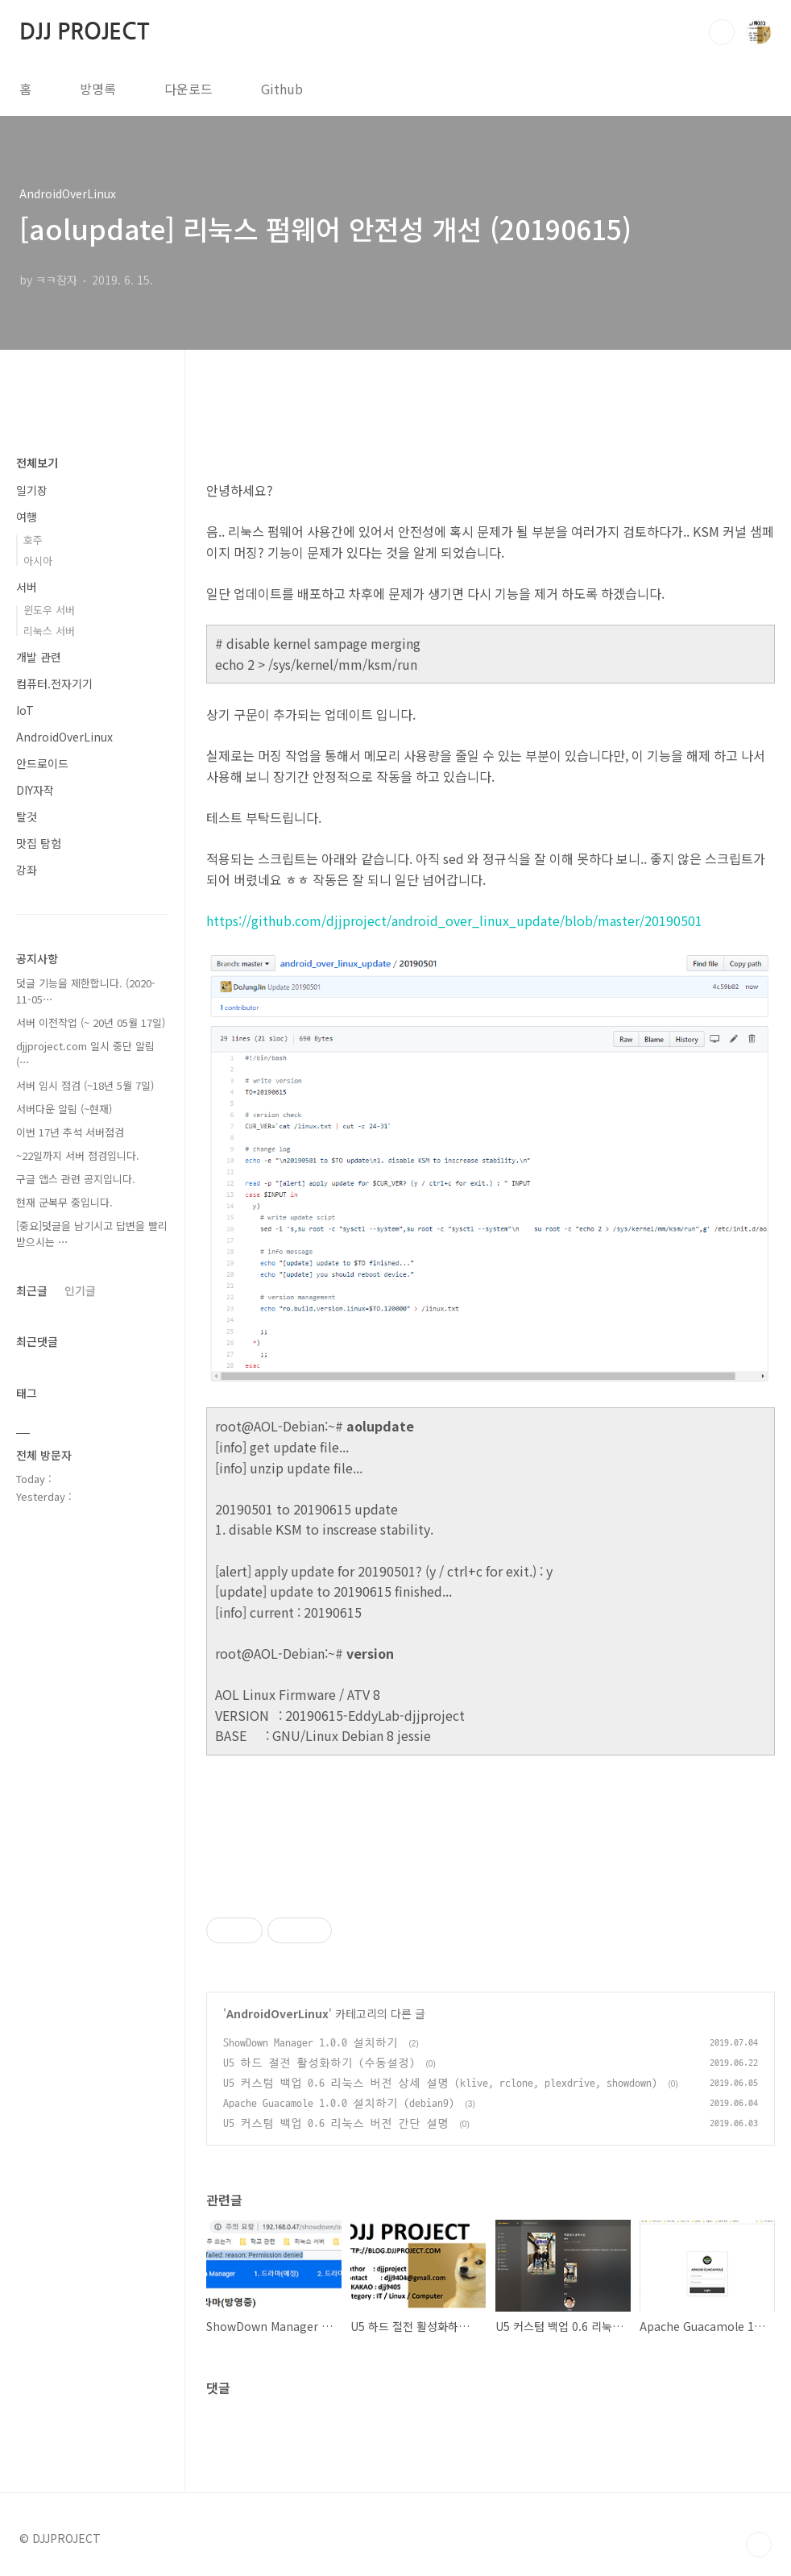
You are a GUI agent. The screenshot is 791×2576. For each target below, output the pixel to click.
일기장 (32, 490)
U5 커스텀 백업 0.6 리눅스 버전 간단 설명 (336, 2123)
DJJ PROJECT (84, 31)
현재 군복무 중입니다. (64, 1202)
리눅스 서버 (49, 630)
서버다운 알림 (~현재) (64, 1108)
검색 (722, 32)
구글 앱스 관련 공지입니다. (75, 1178)
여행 (26, 517)
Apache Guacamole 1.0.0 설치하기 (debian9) (338, 2103)
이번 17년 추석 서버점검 (70, 1132)
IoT (25, 710)
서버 (26, 587)
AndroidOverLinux (277, 2013)
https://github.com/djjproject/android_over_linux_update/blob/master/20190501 (454, 920)
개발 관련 (38, 657)
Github (282, 88)
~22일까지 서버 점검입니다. (77, 1155)
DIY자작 (35, 790)
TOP (759, 2544)
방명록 (98, 88)
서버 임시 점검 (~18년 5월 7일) (85, 1085)
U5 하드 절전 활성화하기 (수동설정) (319, 2063)
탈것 (26, 816)
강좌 (26, 870)
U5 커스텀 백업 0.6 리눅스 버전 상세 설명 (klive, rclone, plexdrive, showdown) (440, 2083)
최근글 (32, 1290)
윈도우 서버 (49, 609)
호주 (33, 539)
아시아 (37, 560)
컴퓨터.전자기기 (54, 683)
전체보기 (37, 463)
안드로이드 (42, 763)
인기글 (80, 1290)
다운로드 (188, 88)
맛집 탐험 (38, 843)
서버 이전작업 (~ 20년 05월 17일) (90, 1022)
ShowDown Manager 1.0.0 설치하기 (310, 2043)
